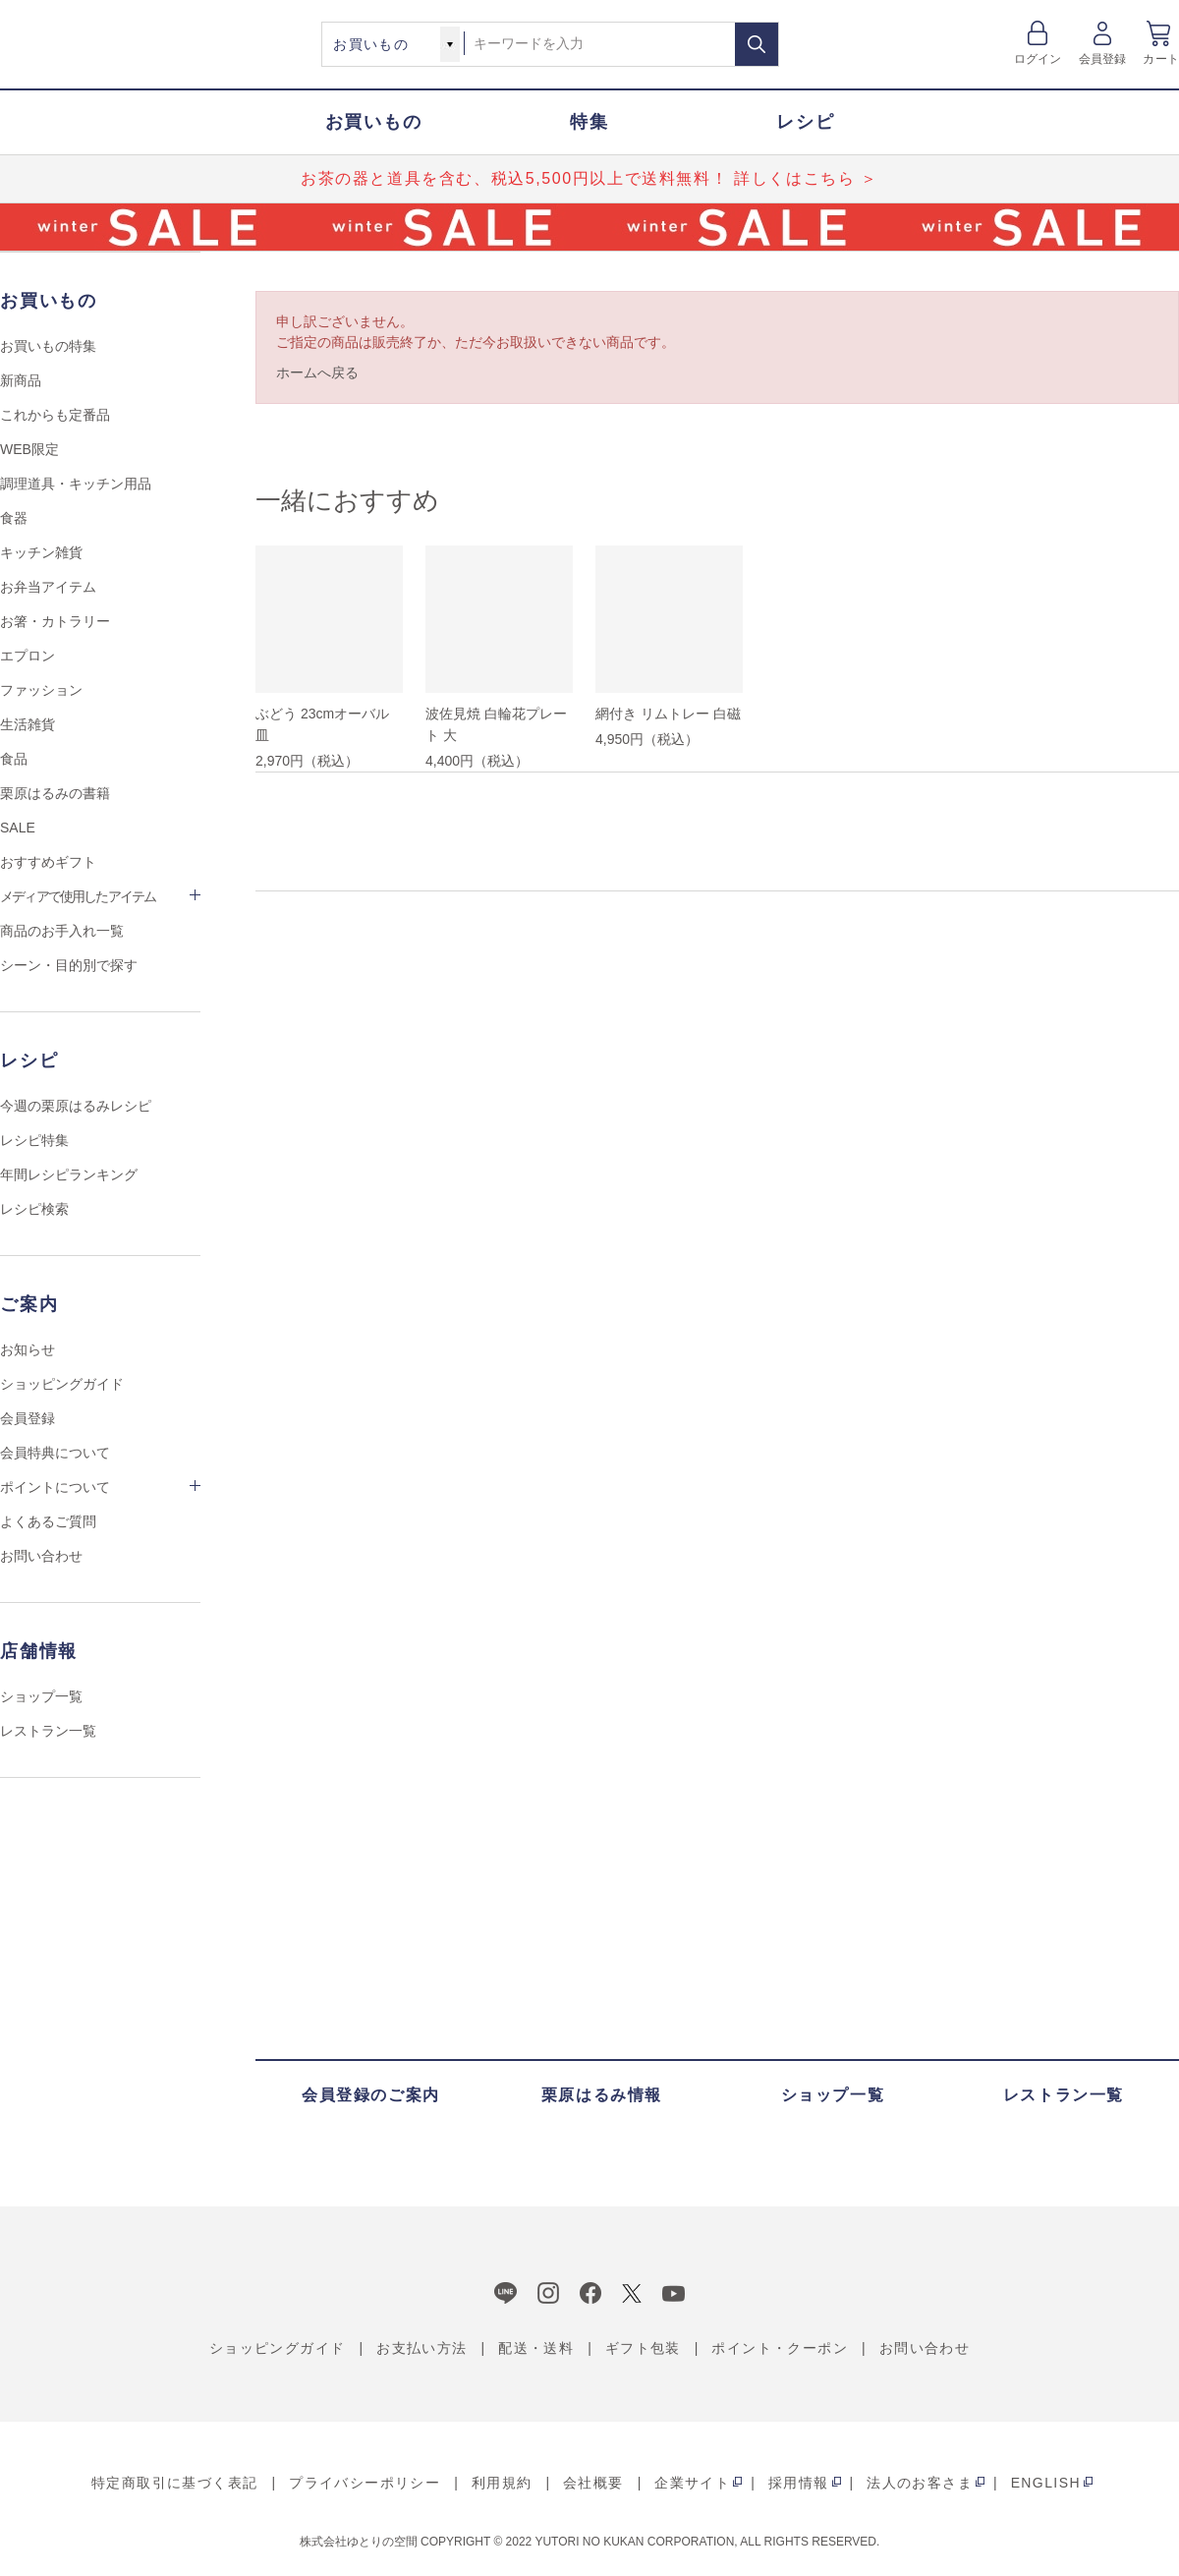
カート (1161, 59)
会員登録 (1103, 59)
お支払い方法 (421, 2348)
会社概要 (593, 2482)
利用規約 (502, 2482)
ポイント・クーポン (779, 2348)
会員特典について (55, 1452)
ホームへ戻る (317, 372)
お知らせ (27, 1349)
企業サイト (692, 2482)
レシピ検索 (34, 1209)
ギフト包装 (643, 2348)
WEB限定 (29, 449)
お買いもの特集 (48, 346)
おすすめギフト (48, 862)
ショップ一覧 (41, 1696)
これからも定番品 (55, 415)
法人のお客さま (920, 2482)
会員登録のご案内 (371, 2095)
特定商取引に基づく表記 (174, 2482)
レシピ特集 (34, 1140)
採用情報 (798, 2482)
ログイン (1038, 59)
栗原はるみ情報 (601, 2095)
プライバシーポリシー (364, 2482)
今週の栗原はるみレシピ (75, 1106)
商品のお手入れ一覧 (62, 931)
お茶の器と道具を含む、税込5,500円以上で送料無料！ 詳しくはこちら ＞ (589, 178)
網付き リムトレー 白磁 (668, 713)
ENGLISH (1046, 2482)
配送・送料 (536, 2348)
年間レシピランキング (69, 1174)
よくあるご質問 (48, 1521)
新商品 (20, 380)
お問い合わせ (41, 1556)
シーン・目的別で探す (69, 965)
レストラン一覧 (48, 1731)
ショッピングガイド (62, 1384)
